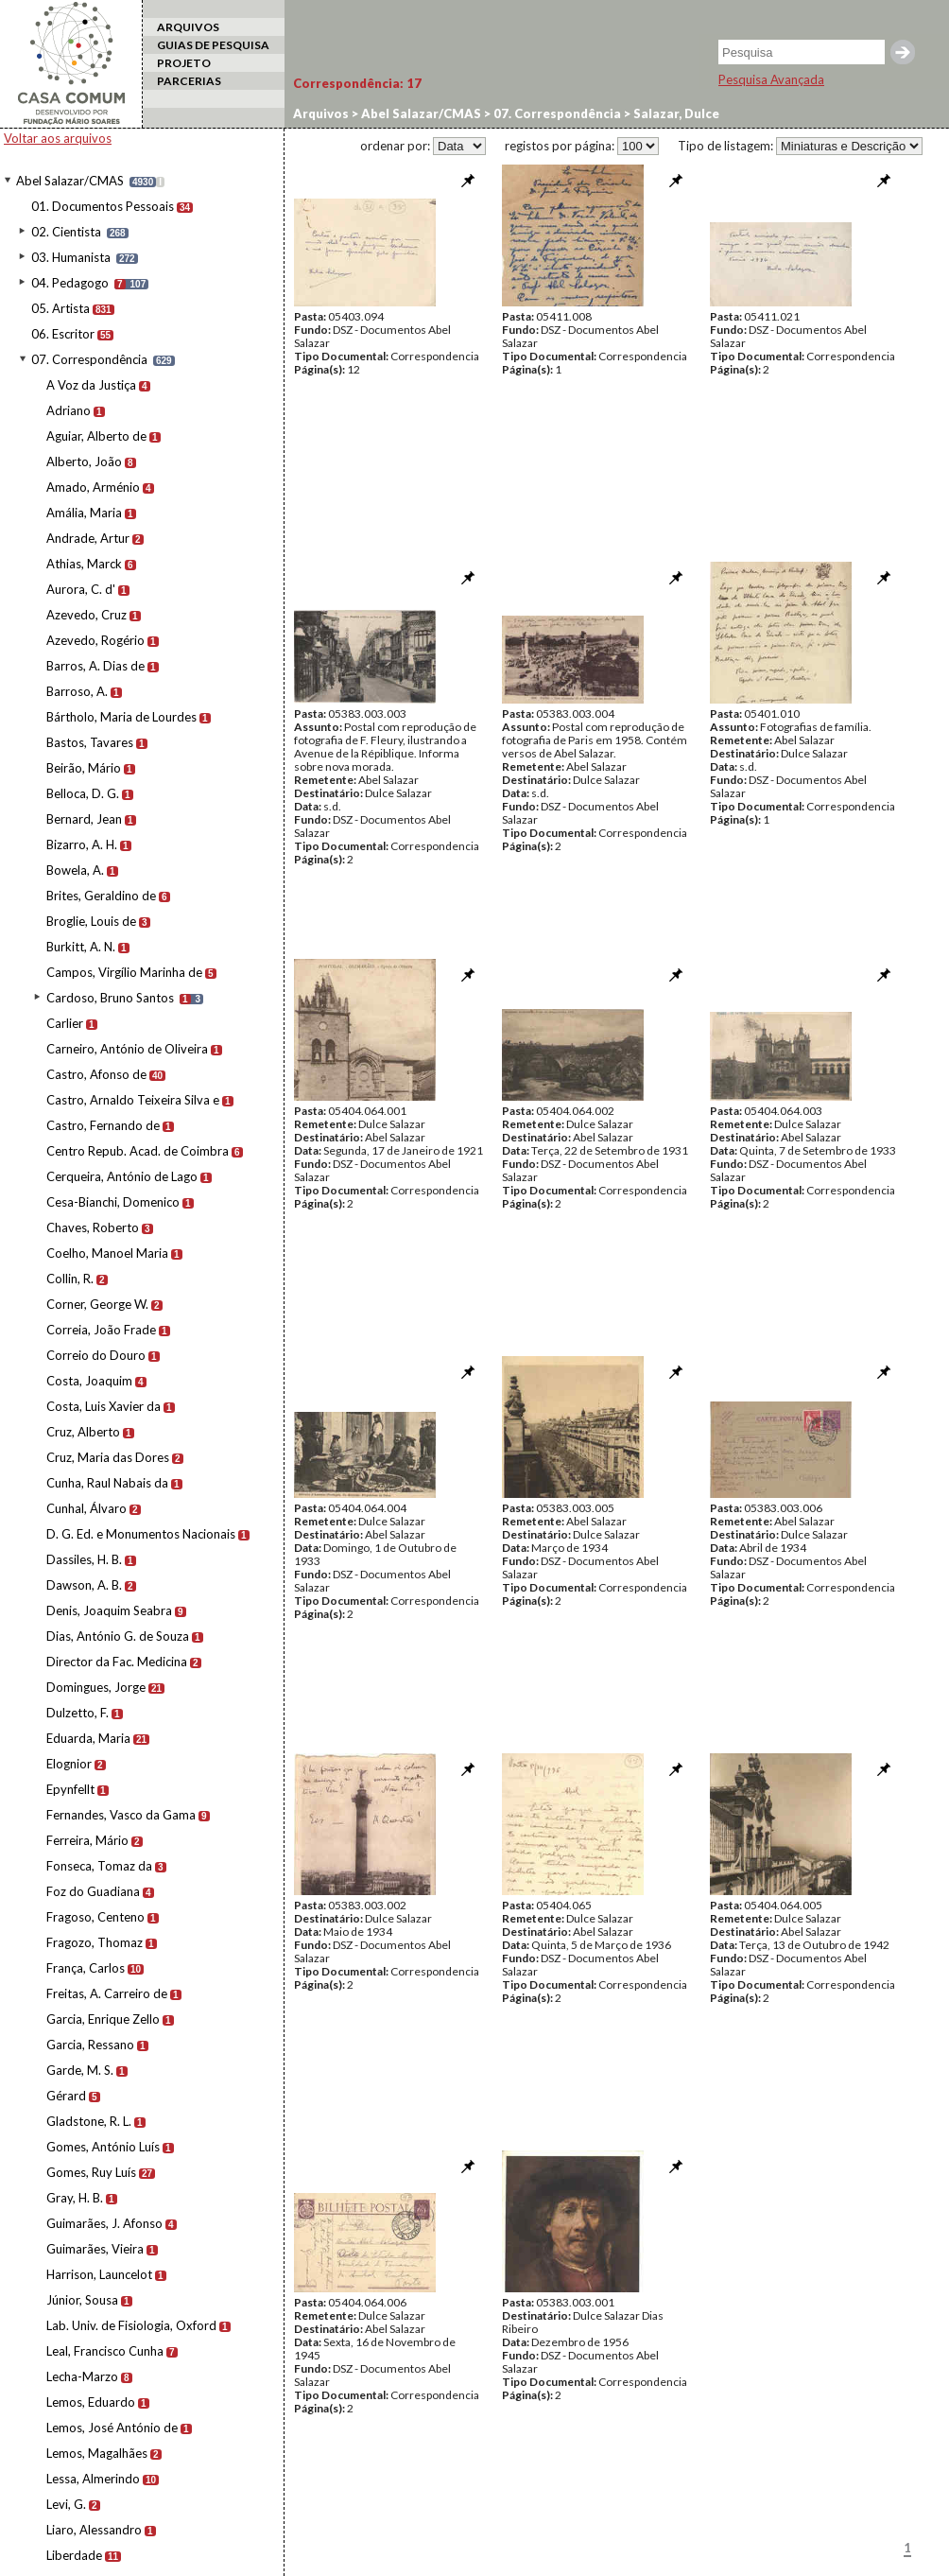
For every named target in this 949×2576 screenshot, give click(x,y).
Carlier (64, 1023)
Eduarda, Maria (88, 1738)
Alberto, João (84, 461)
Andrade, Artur (87, 538)
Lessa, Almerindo (93, 2478)
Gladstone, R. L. (88, 2121)
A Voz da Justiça (91, 384)
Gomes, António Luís (103, 2146)
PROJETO (184, 63)
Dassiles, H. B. (84, 1559)
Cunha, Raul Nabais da (107, 1482)
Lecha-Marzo (82, 2376)
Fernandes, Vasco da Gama (121, 1814)
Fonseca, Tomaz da (99, 1865)
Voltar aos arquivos (58, 138)
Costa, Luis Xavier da (103, 1406)
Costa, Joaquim (89, 1380)
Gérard (66, 2095)
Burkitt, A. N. (80, 946)
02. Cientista (66, 231)
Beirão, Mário (83, 767)
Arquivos (321, 113)
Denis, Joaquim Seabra (109, 1610)
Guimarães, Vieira (95, 2248)
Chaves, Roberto (92, 1227)
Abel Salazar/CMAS (70, 180)
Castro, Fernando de (103, 1125)
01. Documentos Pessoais (102, 206)
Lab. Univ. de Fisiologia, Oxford (131, 2325)
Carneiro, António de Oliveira (127, 1048)
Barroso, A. (77, 691)
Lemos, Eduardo (90, 2402)
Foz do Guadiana (93, 1891)
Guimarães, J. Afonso (104, 2223)
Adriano (68, 410)
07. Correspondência (89, 359)
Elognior (69, 1763)
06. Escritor (63, 333)
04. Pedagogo (70, 282)
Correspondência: (357, 83)
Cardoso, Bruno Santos (110, 997)
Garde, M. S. (79, 2070)
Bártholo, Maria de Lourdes (121, 716)
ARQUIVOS (188, 27)
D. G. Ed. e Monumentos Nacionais (140, 1533)
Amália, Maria (84, 512)
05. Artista (60, 308)
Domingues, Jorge (96, 1687)
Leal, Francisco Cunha (105, 2350)
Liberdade (74, 2555)
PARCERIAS (189, 81)
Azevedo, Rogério (95, 640)
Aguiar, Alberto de (96, 436)
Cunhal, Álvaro (86, 1508)
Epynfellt (70, 1789)
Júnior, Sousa (82, 2299)
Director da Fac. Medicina (116, 1661)
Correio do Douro (96, 1355)
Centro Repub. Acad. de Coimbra (137, 1150)
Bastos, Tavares (89, 742)
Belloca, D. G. (82, 793)
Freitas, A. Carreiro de (106, 1993)
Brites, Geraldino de (101, 895)
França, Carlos (85, 1968)
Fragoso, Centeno (95, 1916)
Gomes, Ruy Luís (91, 2172)
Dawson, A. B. (84, 1585)
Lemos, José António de (112, 2427)
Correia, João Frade (101, 1329)
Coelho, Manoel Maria (107, 1253)
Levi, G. (66, 2504)
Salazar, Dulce (674, 113)
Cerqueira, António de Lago (122, 1176)
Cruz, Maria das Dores (107, 1457)
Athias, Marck (84, 563)
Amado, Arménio (93, 487)
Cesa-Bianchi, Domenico (113, 1202)
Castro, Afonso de (96, 1074)
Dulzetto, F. (77, 1712)
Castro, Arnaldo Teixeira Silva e (132, 1099)
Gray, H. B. (74, 2197)
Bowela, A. (75, 870)
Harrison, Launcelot (99, 2274)
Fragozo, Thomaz (94, 1942)
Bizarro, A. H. (81, 844)
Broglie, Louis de (91, 921)
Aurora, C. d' (80, 589)
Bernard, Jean (84, 819)
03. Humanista (71, 257)
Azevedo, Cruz (86, 614)
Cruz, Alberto (83, 1431)
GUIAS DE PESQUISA (213, 45)
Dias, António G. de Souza (117, 1636)
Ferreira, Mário (87, 1840)
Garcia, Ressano (90, 2044)
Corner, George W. (97, 1304)
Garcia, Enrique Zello (103, 2019)
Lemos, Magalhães (96, 2453)
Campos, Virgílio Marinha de (124, 972)
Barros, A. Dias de (95, 665)
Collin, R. (70, 1278)
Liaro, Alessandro (94, 2529)
